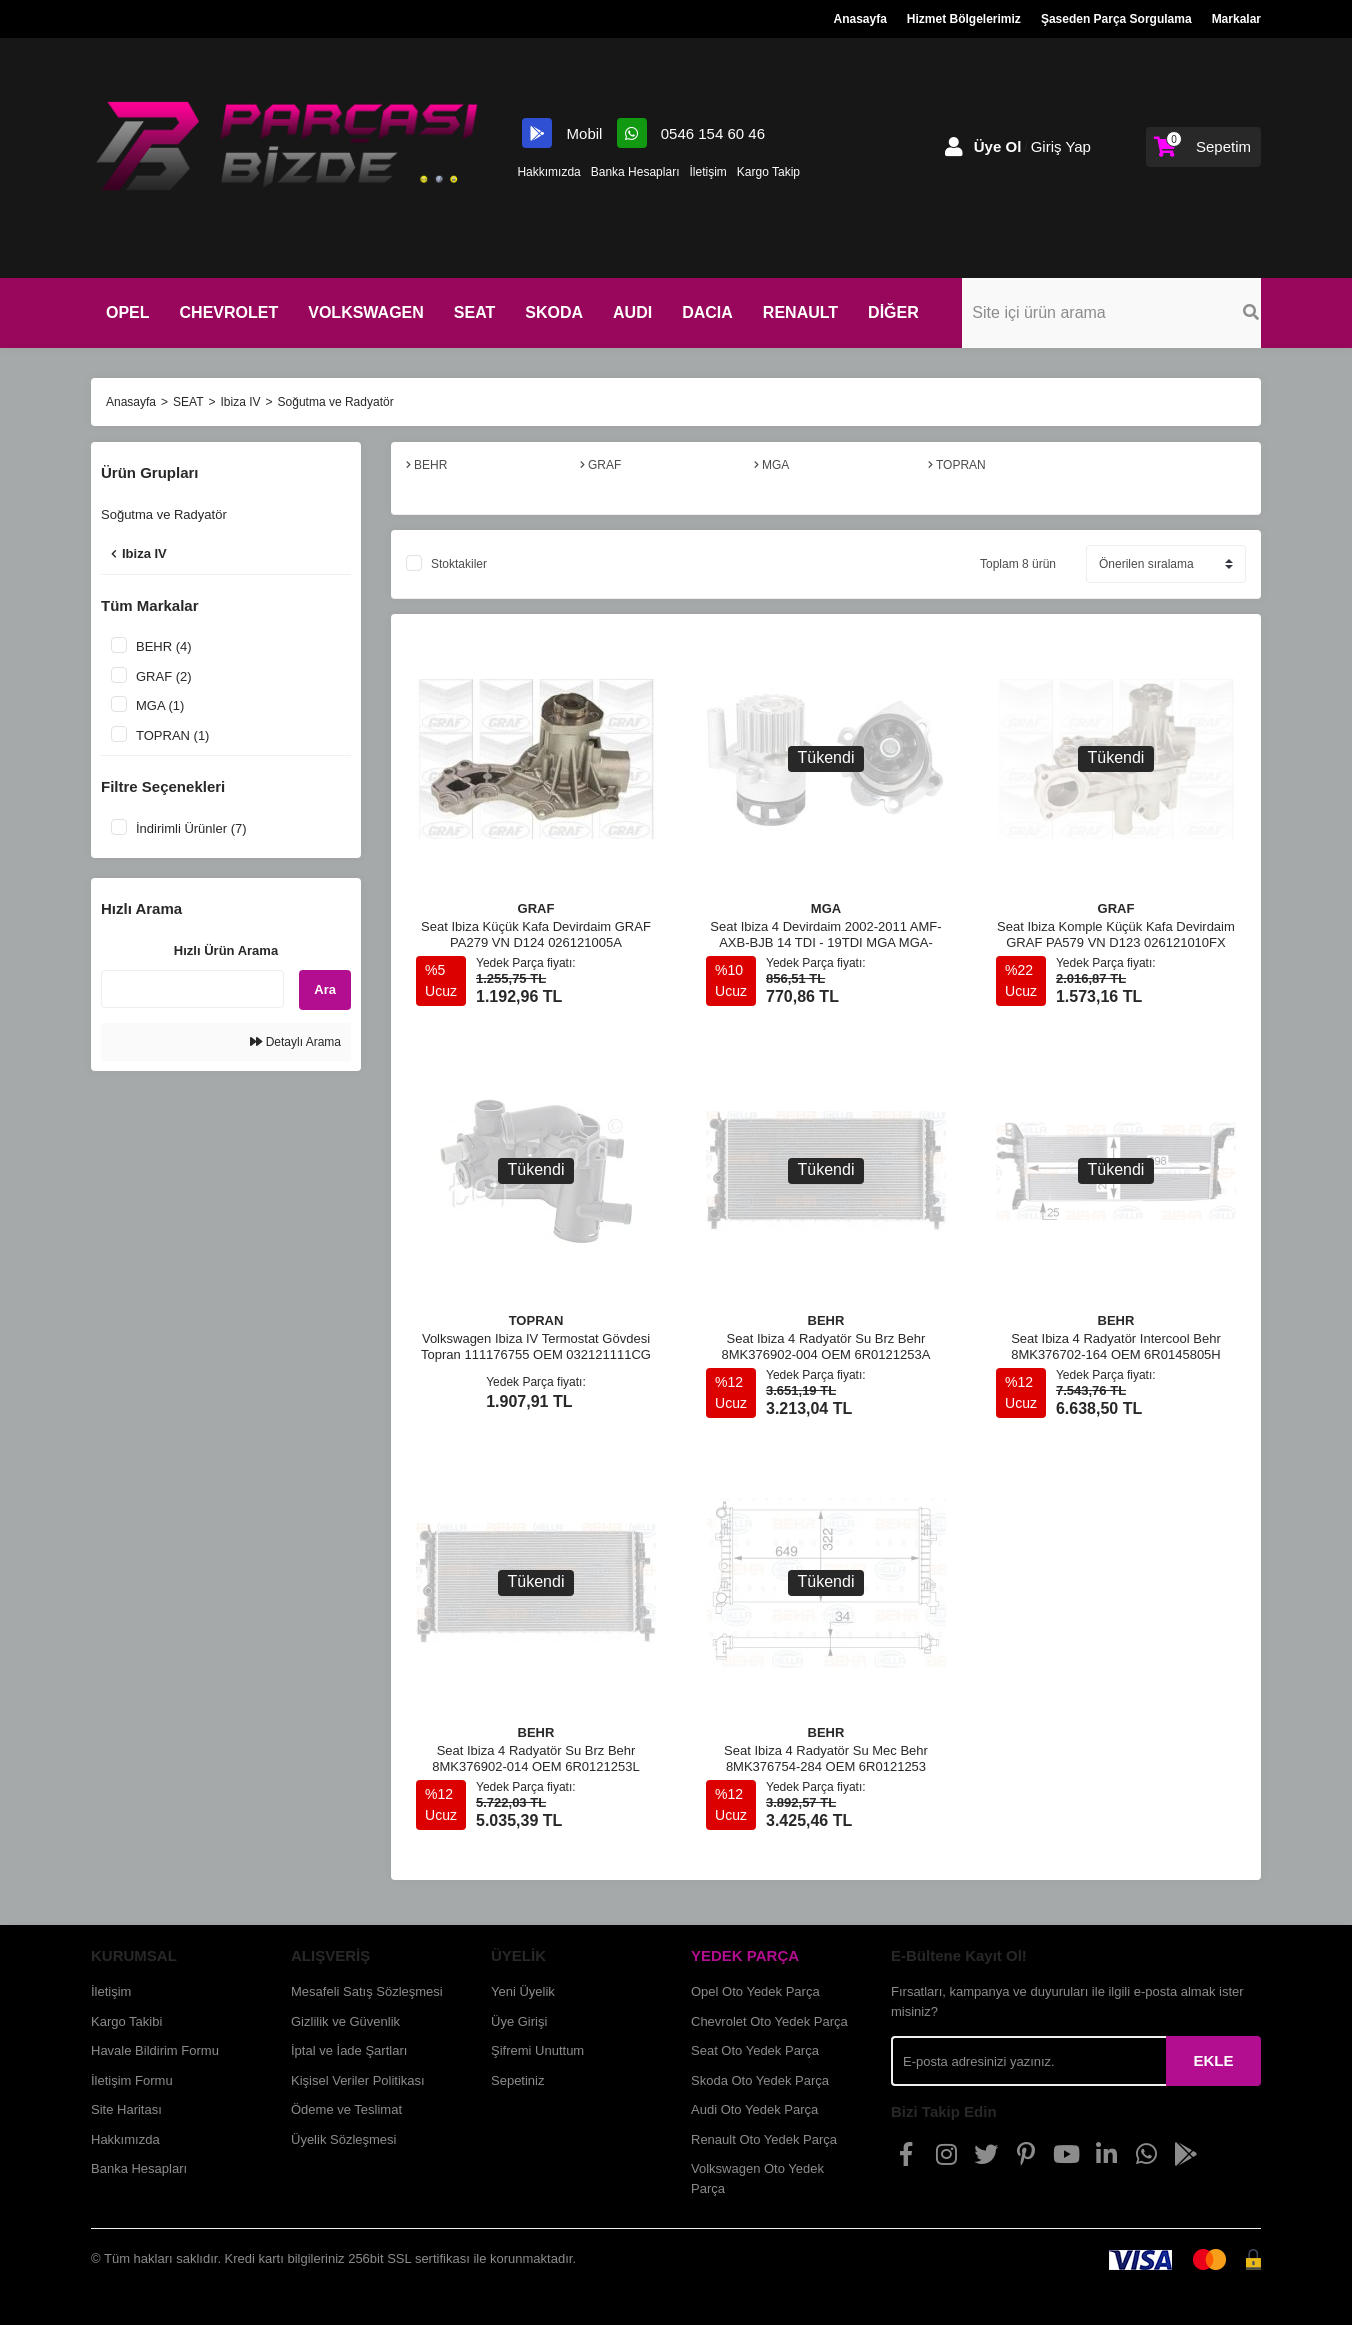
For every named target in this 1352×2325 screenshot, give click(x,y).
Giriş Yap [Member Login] (1061, 146)
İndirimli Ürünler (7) (191, 828)
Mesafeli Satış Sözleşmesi (367, 1991)
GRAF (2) (164, 676)
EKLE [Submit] (1213, 2060)
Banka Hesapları (635, 172)
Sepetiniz (517, 2080)
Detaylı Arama (295, 1042)
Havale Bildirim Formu (155, 2050)
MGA (826, 908)
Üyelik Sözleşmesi (343, 2139)
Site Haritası (126, 2109)
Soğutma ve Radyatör (336, 402)
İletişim (707, 172)
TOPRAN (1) (172, 735)
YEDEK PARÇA (745, 1955)
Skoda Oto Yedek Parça (760, 2080)
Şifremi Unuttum (537, 2050)
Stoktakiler (459, 564)
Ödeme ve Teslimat (346, 2109)
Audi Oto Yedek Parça (754, 2109)
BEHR (826, 1320)
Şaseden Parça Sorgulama (1116, 19)
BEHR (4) (164, 646)
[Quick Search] (192, 989)
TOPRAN (536, 1320)
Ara (325, 989)
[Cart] (1203, 147)
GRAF (536, 908)
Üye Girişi (519, 2021)
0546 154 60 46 (691, 133)
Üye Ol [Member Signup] (998, 146)
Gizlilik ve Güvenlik (345, 2021)
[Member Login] (954, 147)
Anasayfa (859, 19)
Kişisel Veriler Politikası (358, 2080)
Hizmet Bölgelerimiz (964, 19)
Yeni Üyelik (523, 1991)
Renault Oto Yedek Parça (764, 2139)
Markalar (1236, 19)
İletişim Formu (132, 2080)
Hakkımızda (548, 172)
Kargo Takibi (126, 2021)
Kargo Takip (768, 172)
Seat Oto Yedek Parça (755, 2050)
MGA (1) (160, 705)
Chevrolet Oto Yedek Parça (769, 2021)
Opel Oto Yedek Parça (755, 1991)
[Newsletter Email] (1028, 2061)
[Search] (1156, 313)
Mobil (564, 133)
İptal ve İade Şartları (349, 2050)
